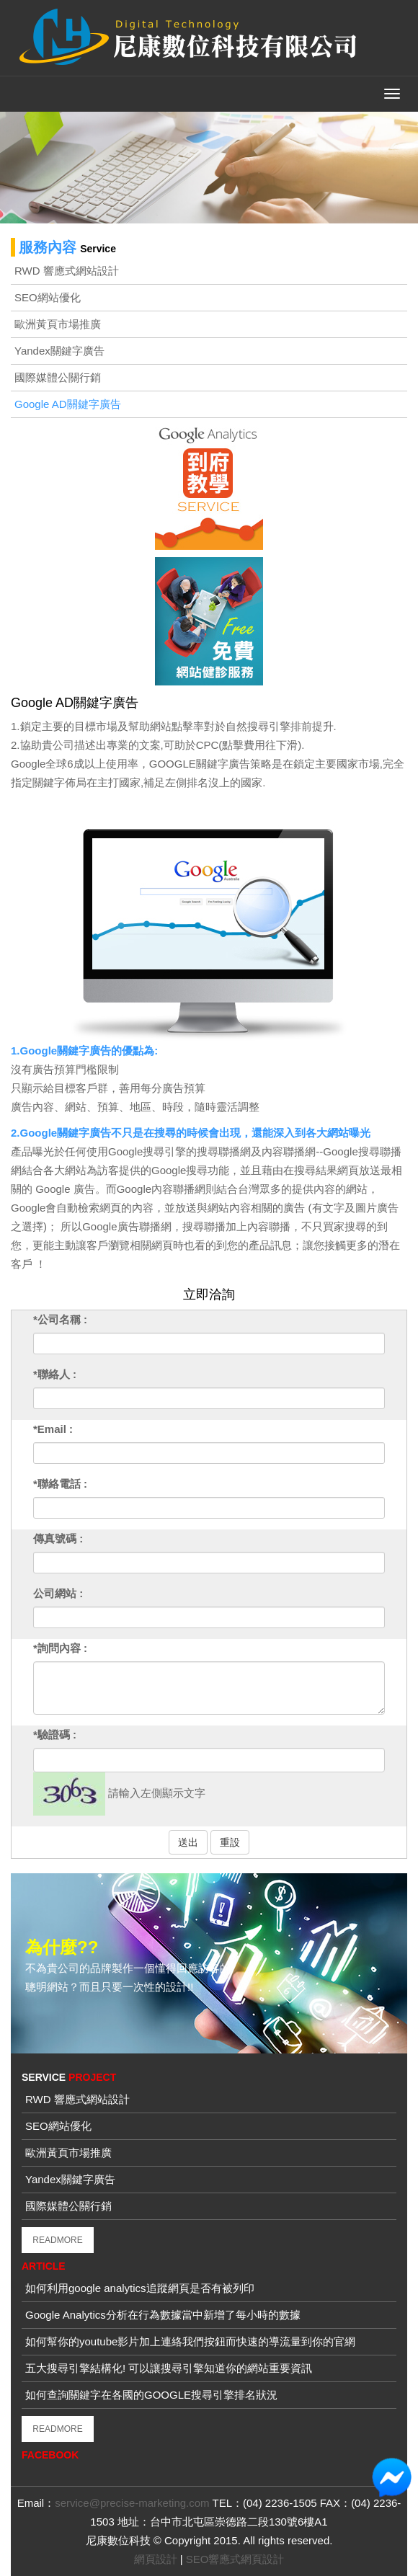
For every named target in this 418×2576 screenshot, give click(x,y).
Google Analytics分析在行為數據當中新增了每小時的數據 (163, 2315)
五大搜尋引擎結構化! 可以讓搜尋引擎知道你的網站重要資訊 (168, 2368)
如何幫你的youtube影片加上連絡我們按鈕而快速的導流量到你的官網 (190, 2341)
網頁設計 (155, 2559)
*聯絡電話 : (60, 1484)
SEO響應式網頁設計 (235, 2559)
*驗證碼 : (54, 1734)
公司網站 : (58, 1593)
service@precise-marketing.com (132, 2503)
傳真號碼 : (58, 1538)
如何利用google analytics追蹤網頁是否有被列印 (139, 2288)
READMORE (57, 2240)
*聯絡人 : (54, 1374)
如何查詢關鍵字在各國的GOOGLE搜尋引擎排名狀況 (151, 2395)
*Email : (53, 1429)
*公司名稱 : (60, 1319)
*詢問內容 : (60, 1648)
